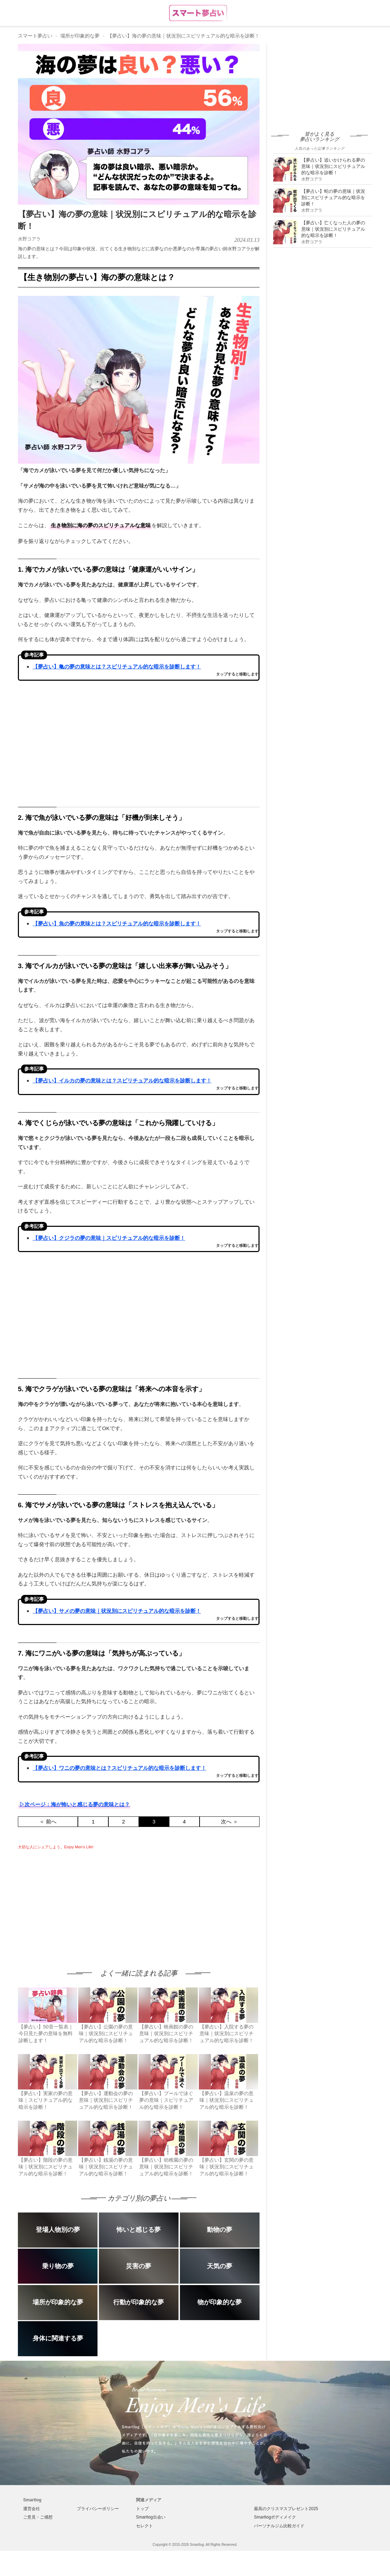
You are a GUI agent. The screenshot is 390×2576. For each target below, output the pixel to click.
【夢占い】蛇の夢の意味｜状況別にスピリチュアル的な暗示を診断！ (333, 197)
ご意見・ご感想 (38, 2517)
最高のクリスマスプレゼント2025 (286, 2508)
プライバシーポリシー (98, 2508)
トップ (142, 2508)
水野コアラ (29, 239)
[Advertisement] (77, 1903)
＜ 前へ (47, 1821)
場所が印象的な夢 (80, 36)
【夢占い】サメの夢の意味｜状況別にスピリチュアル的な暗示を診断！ (117, 1611)
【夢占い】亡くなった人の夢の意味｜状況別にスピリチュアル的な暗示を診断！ (333, 229)
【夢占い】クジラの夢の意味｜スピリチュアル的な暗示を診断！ (109, 1238)
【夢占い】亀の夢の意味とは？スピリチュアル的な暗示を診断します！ (117, 667)
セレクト (144, 2525)
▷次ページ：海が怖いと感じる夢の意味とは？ (74, 1804)
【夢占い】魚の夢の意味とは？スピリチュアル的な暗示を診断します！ (117, 923)
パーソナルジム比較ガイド (279, 2525)
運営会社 (31, 2508)
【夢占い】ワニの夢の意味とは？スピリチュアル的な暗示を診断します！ (119, 1768)
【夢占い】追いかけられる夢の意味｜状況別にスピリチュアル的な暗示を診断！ (333, 166)
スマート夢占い (35, 36)
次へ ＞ (229, 1821)
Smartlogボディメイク (275, 2517)
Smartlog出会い (151, 2517)
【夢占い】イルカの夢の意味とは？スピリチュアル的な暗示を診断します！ (122, 1080)
